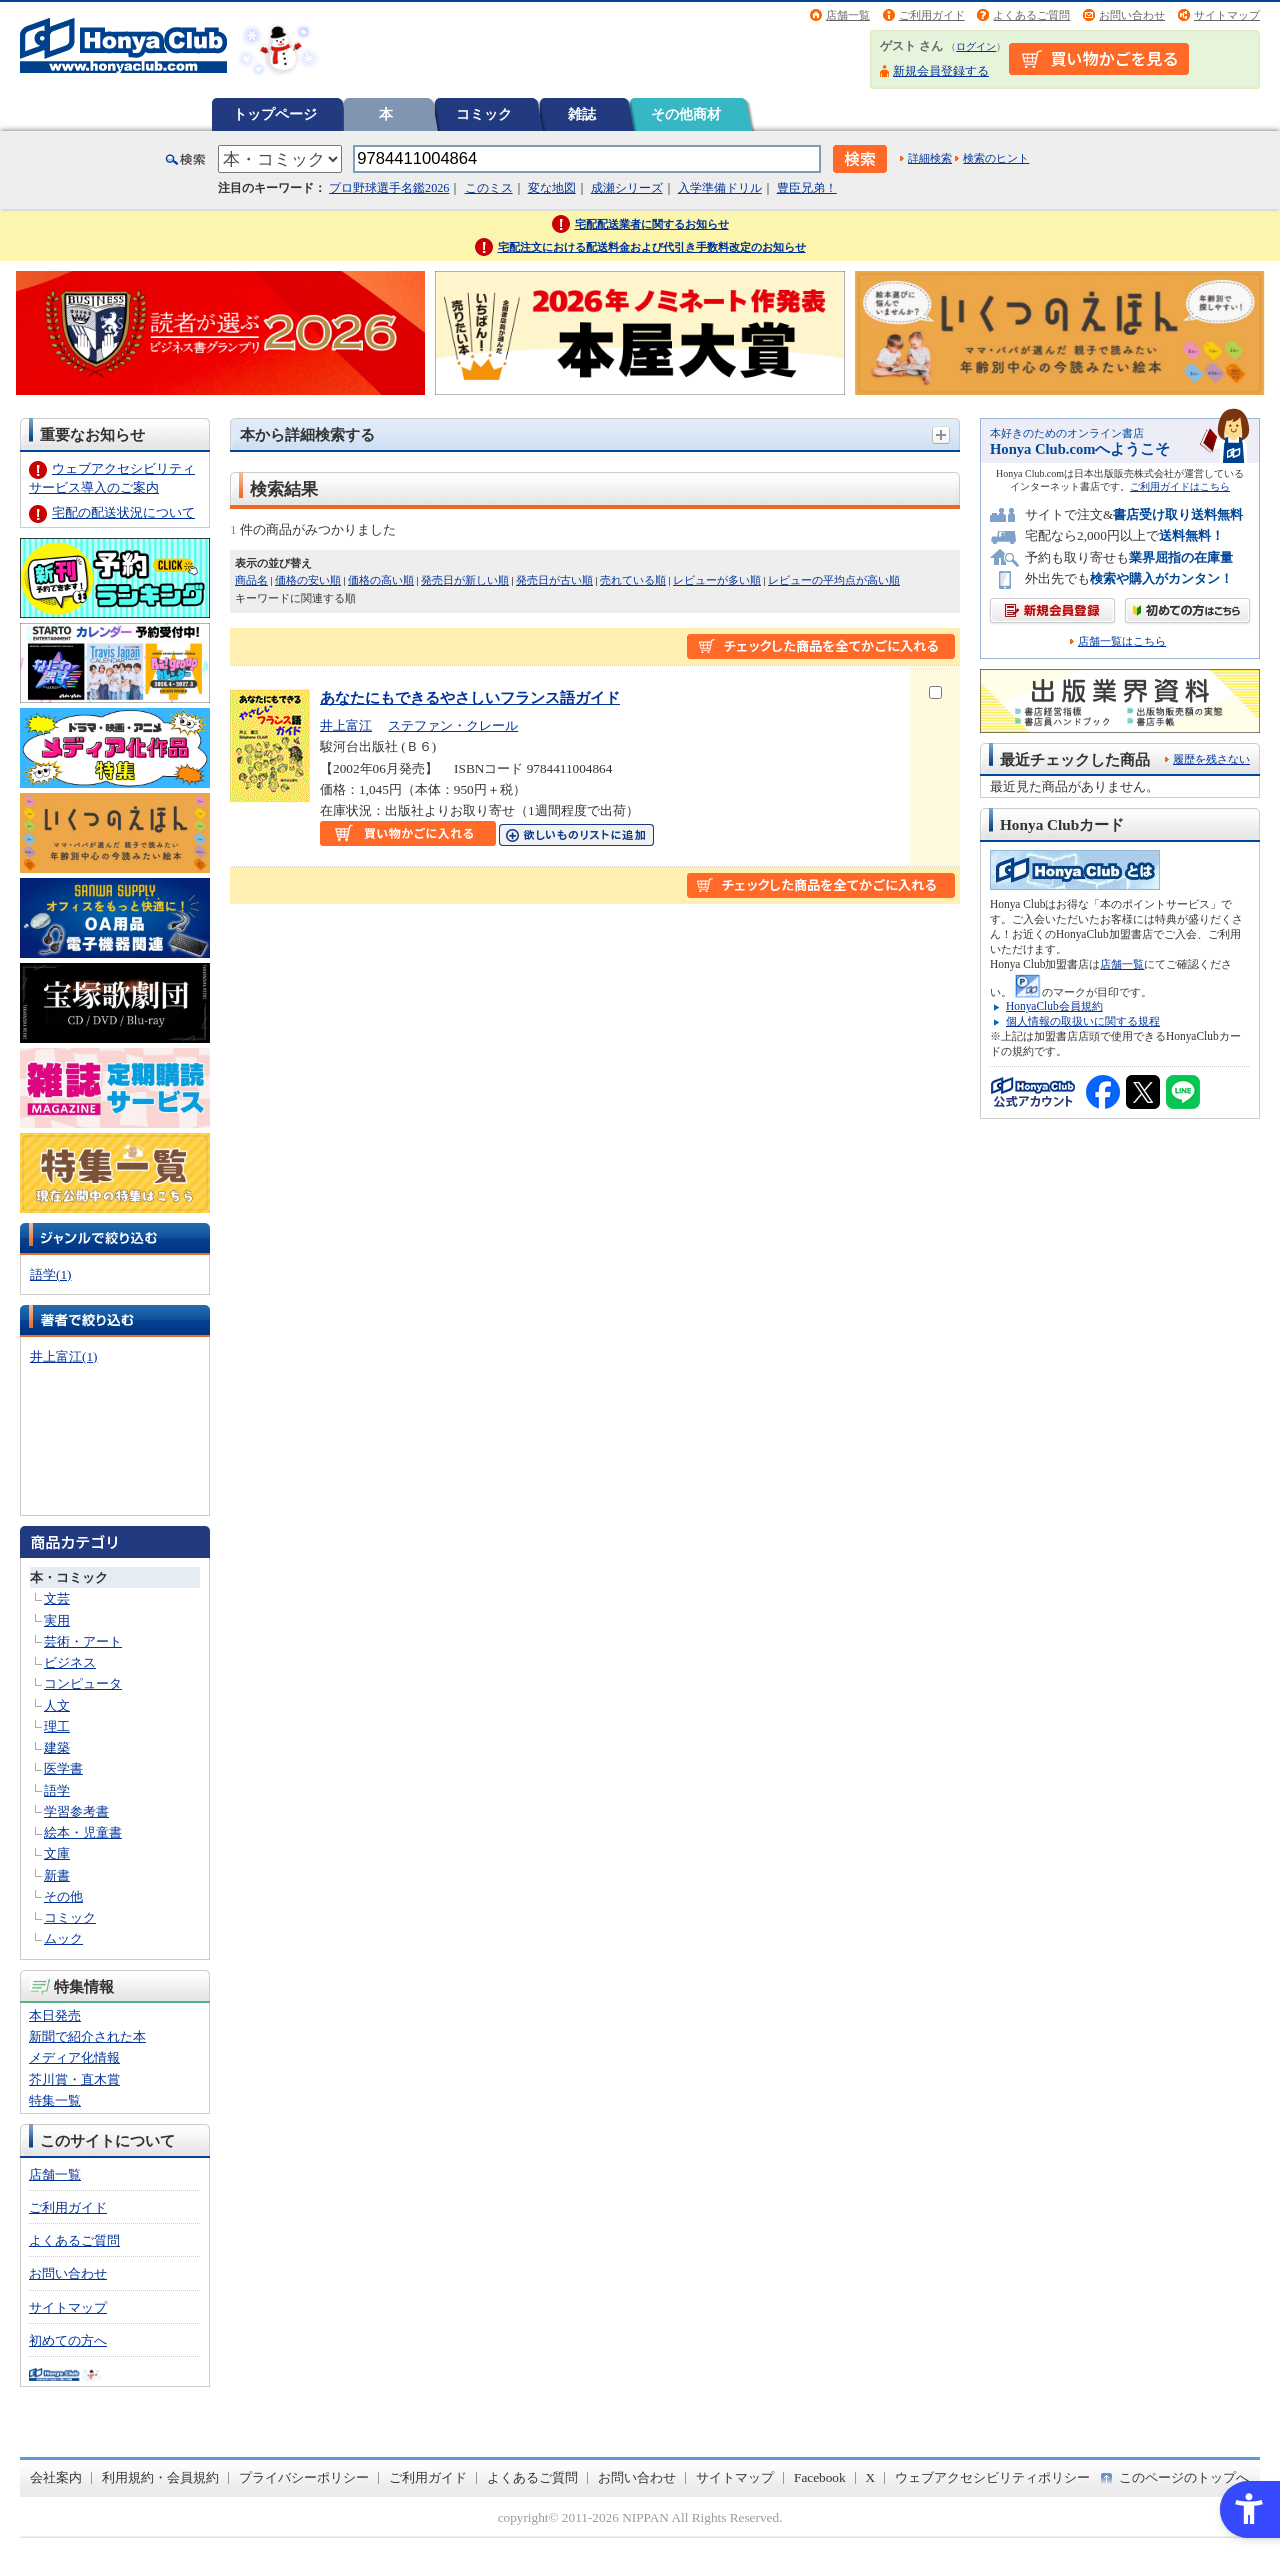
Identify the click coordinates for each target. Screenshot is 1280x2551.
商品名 (251, 580)
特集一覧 (55, 2100)
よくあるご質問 (1031, 15)
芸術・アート (83, 1641)
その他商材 (686, 114)
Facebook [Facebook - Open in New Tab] (820, 2477)
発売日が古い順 (554, 580)
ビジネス (70, 1662)
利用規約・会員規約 (160, 2477)
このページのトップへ (1184, 2477)
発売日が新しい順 (465, 580)
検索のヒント (996, 158)
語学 (57, 1790)
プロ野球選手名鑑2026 (389, 188)
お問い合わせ (1132, 15)
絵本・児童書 (83, 1832)
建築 (57, 1747)
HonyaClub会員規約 (1054, 1006)
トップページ (275, 114)
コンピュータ (83, 1683)
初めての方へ (68, 2340)
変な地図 (552, 188)
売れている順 (633, 580)
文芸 (57, 1598)
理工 (57, 1726)
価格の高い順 (381, 580)
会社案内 (56, 2477)
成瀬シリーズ (627, 188)
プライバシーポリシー (304, 2477)
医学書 (63, 1768)
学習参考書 (76, 1811)
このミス (489, 188)
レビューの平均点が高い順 (834, 580)
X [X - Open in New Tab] (871, 2477)
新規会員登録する (941, 71)
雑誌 (582, 114)
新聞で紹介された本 (87, 2036)
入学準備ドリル (720, 188)
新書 (57, 1875)
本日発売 (55, 2015)
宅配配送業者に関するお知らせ (652, 224)
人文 (57, 1705)
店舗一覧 (848, 15)
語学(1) (50, 1274)
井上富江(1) (63, 1356)
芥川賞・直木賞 (74, 2079)
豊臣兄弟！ (807, 188)
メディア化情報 (74, 2057)
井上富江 (346, 725)
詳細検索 (930, 158)
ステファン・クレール (453, 725)
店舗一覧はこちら (1122, 641)
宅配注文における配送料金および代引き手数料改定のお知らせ (652, 247)
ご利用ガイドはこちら (1180, 486)
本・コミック (69, 1577)
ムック (63, 1938)
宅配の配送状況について (123, 512)
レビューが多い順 (717, 580)
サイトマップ (1227, 15)
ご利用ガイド (932, 15)
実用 (57, 1620)
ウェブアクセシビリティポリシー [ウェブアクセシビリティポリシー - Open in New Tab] (992, 2477)
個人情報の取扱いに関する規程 (1083, 1021)
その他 (63, 1896)
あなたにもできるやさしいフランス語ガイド (470, 697)
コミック (484, 114)
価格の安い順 (308, 580)
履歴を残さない (1211, 759)
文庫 (57, 1853)
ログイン (976, 46)
